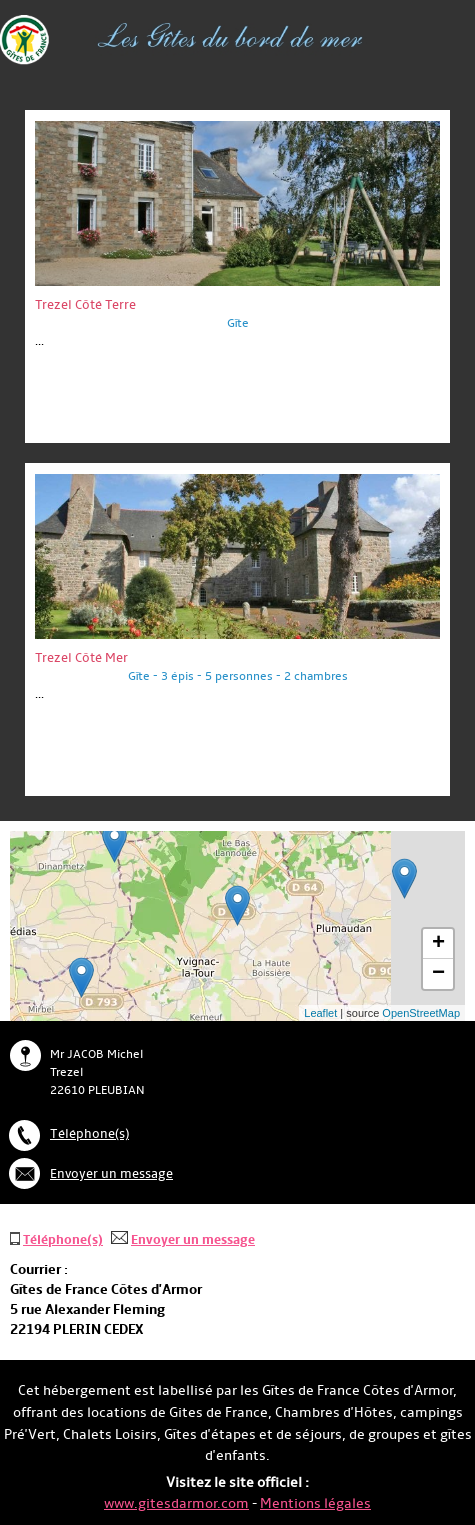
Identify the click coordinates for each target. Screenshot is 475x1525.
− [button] (438, 974)
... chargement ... (326, 926)
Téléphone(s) (89, 1134)
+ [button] (438, 944)
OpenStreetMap (421, 1013)
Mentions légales (315, 1503)
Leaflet (320, 1013)
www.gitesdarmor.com (176, 1503)
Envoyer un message (111, 1174)
